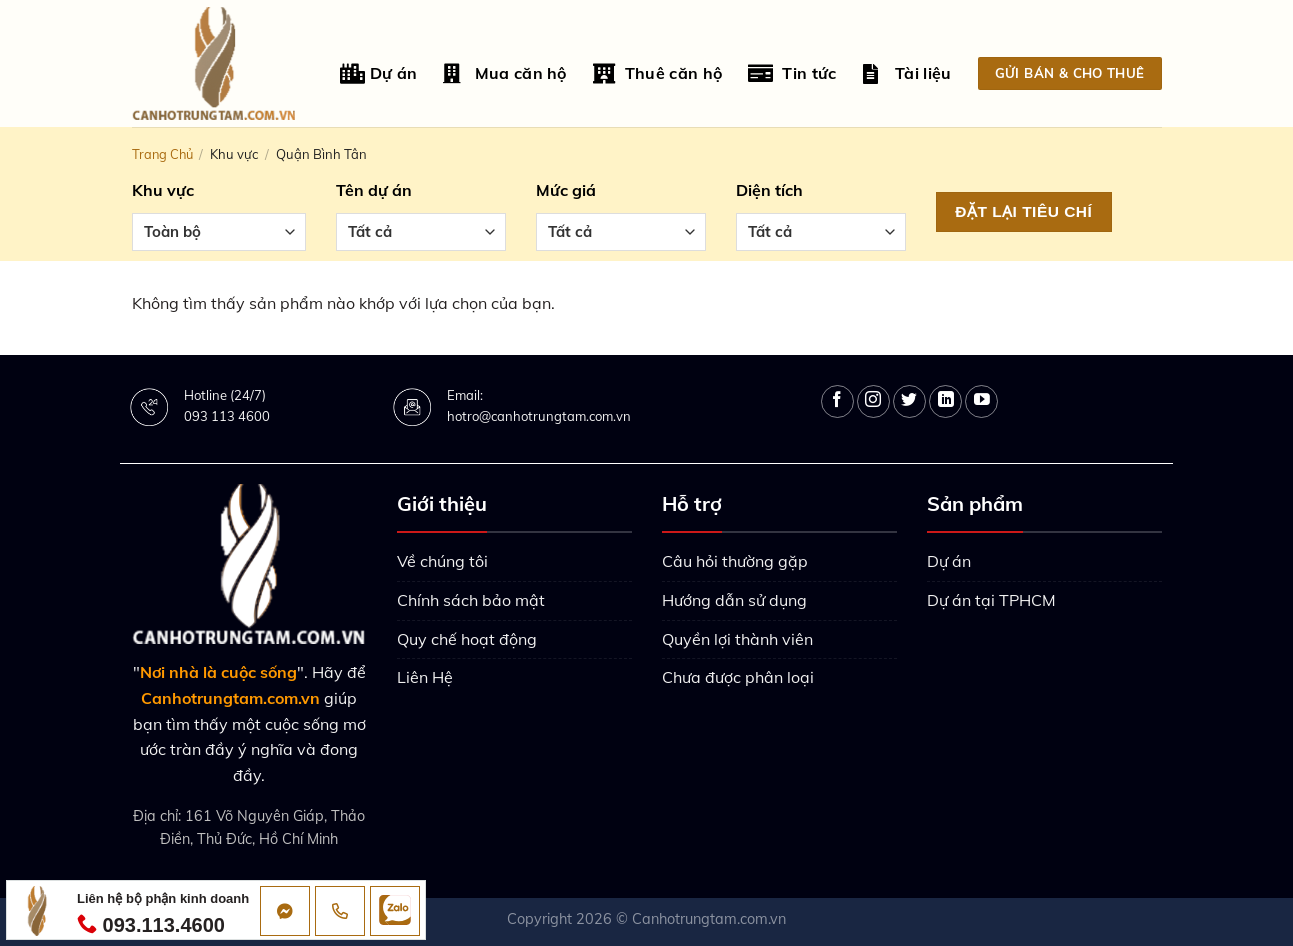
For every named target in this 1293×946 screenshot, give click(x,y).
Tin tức (792, 73)
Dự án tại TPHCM (991, 600)
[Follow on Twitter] (909, 401)
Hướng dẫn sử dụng (734, 600)
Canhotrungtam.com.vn (709, 919)
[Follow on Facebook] (837, 401)
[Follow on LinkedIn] (945, 401)
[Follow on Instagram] (873, 401)
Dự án (378, 73)
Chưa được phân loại (738, 677)
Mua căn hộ (505, 73)
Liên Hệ (425, 677)
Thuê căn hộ (658, 73)
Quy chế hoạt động (467, 639)
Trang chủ (162, 154)
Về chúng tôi (442, 561)
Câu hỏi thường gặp (735, 561)
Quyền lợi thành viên (737, 639)
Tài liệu (907, 73)
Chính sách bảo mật (471, 600)
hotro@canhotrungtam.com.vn (539, 416)
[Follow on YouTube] (981, 401)
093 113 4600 (227, 416)
